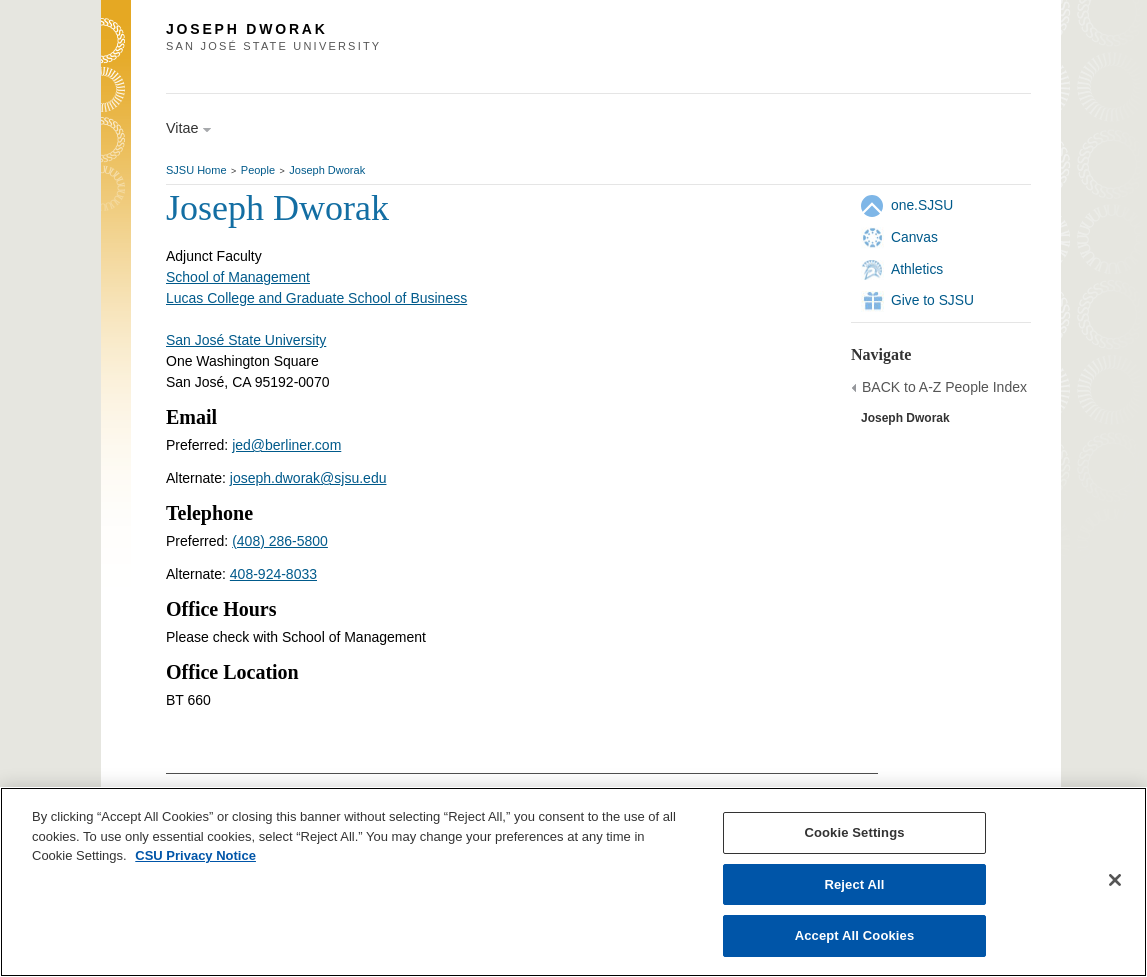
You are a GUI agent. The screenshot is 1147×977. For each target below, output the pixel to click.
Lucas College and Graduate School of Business (316, 298)
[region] (573, 882)
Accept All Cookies (855, 935)
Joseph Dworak (327, 170)
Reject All (854, 884)
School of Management (238, 277)
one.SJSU (922, 205)
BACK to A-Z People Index (944, 387)
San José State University (246, 340)
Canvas (914, 237)
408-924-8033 (273, 574)
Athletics (917, 269)
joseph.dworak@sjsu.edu (308, 478)
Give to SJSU (932, 300)
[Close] (1115, 880)
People (258, 170)
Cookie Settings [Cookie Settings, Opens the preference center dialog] (854, 832)
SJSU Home (196, 170)
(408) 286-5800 (280, 541)
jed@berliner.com (286, 445)
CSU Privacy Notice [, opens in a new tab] (195, 855)
